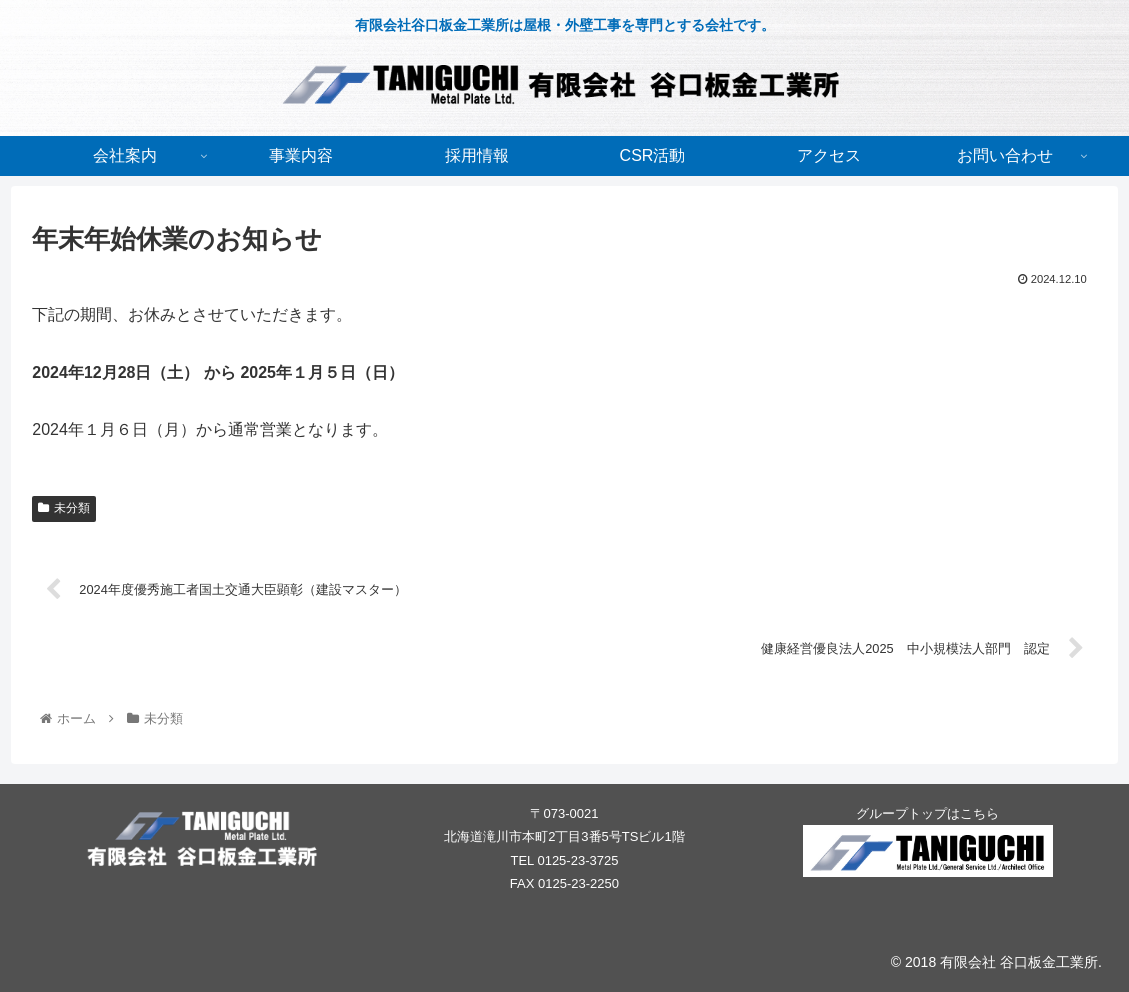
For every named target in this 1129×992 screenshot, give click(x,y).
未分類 (64, 508)
